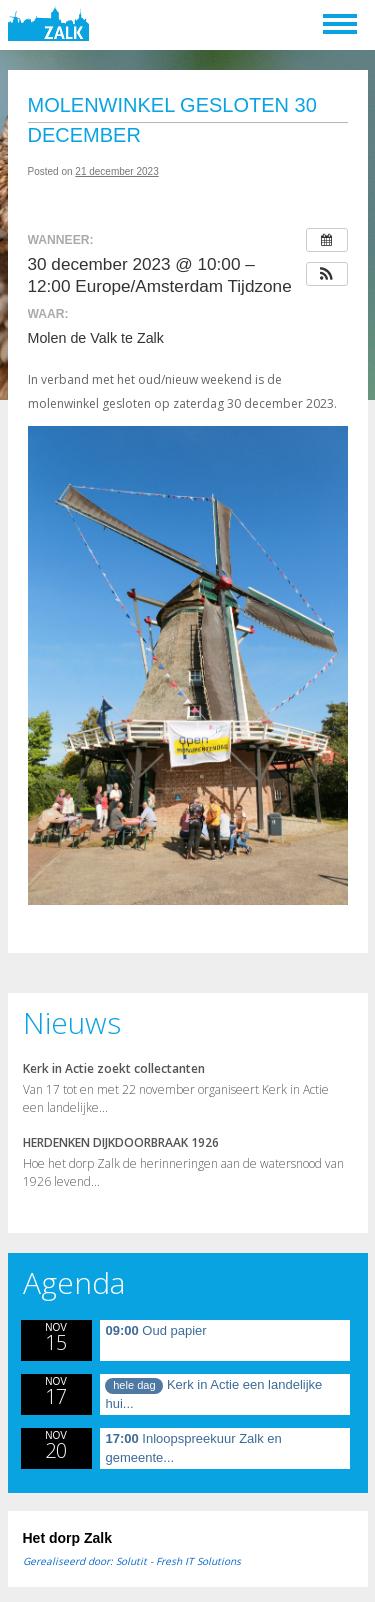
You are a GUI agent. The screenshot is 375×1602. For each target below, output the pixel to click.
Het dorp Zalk (67, 1538)
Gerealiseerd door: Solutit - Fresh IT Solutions (132, 1561)
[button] (327, 274)
